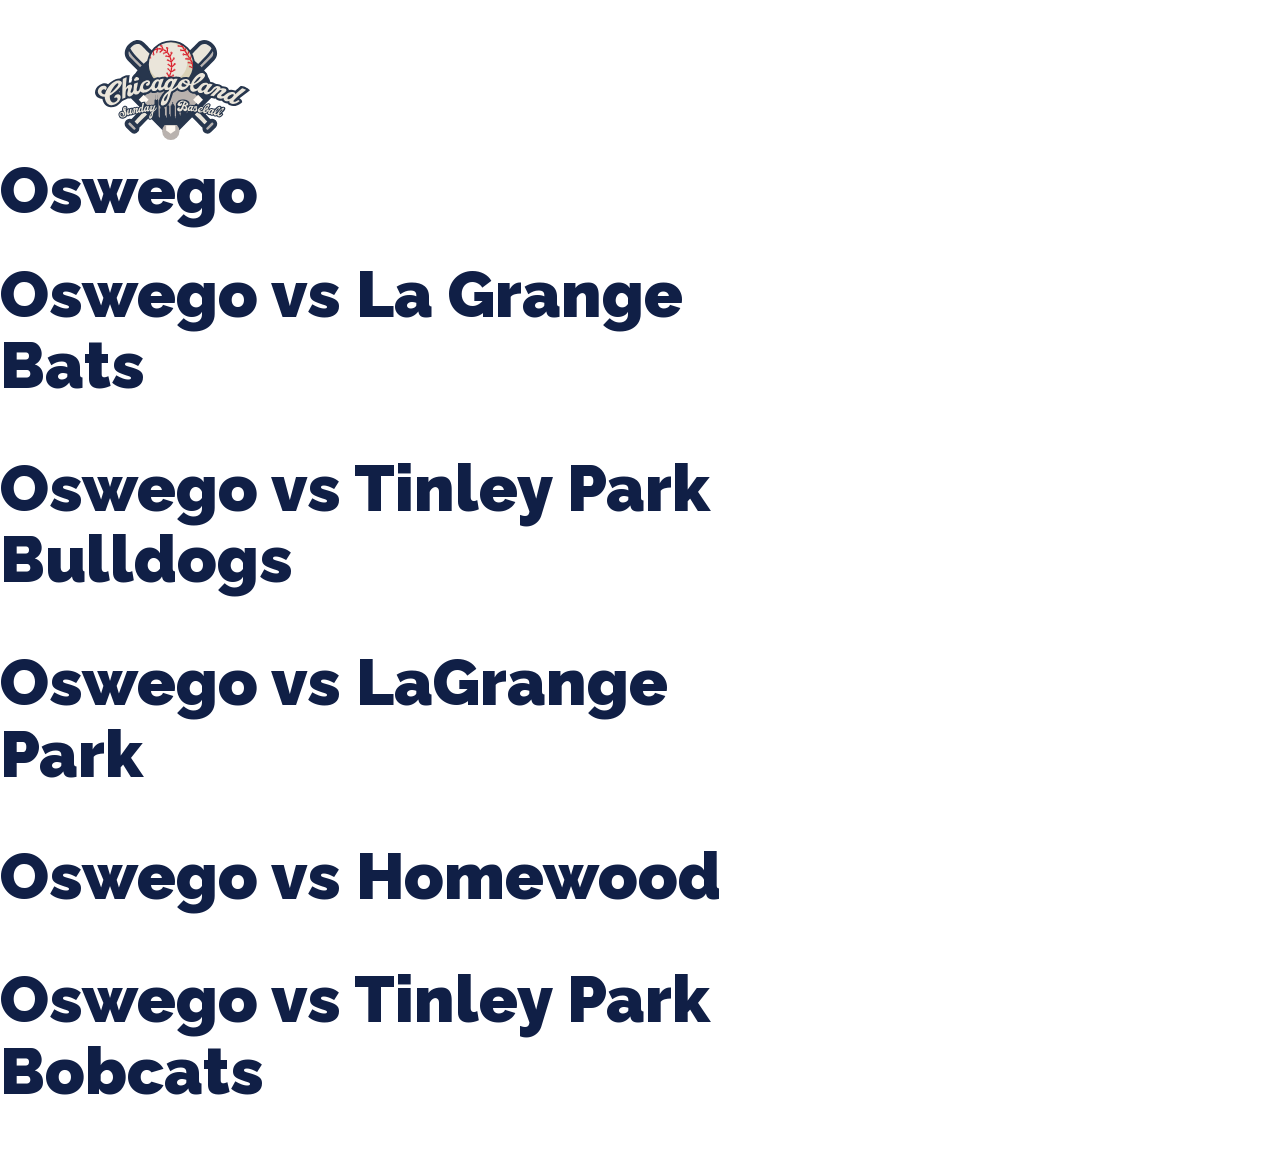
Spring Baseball (492, 80)
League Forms (545, 99)
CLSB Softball (815, 80)
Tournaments (657, 80)
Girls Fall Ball (1159, 80)
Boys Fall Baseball (988, 80)
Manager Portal (386, 100)
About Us (343, 80)
